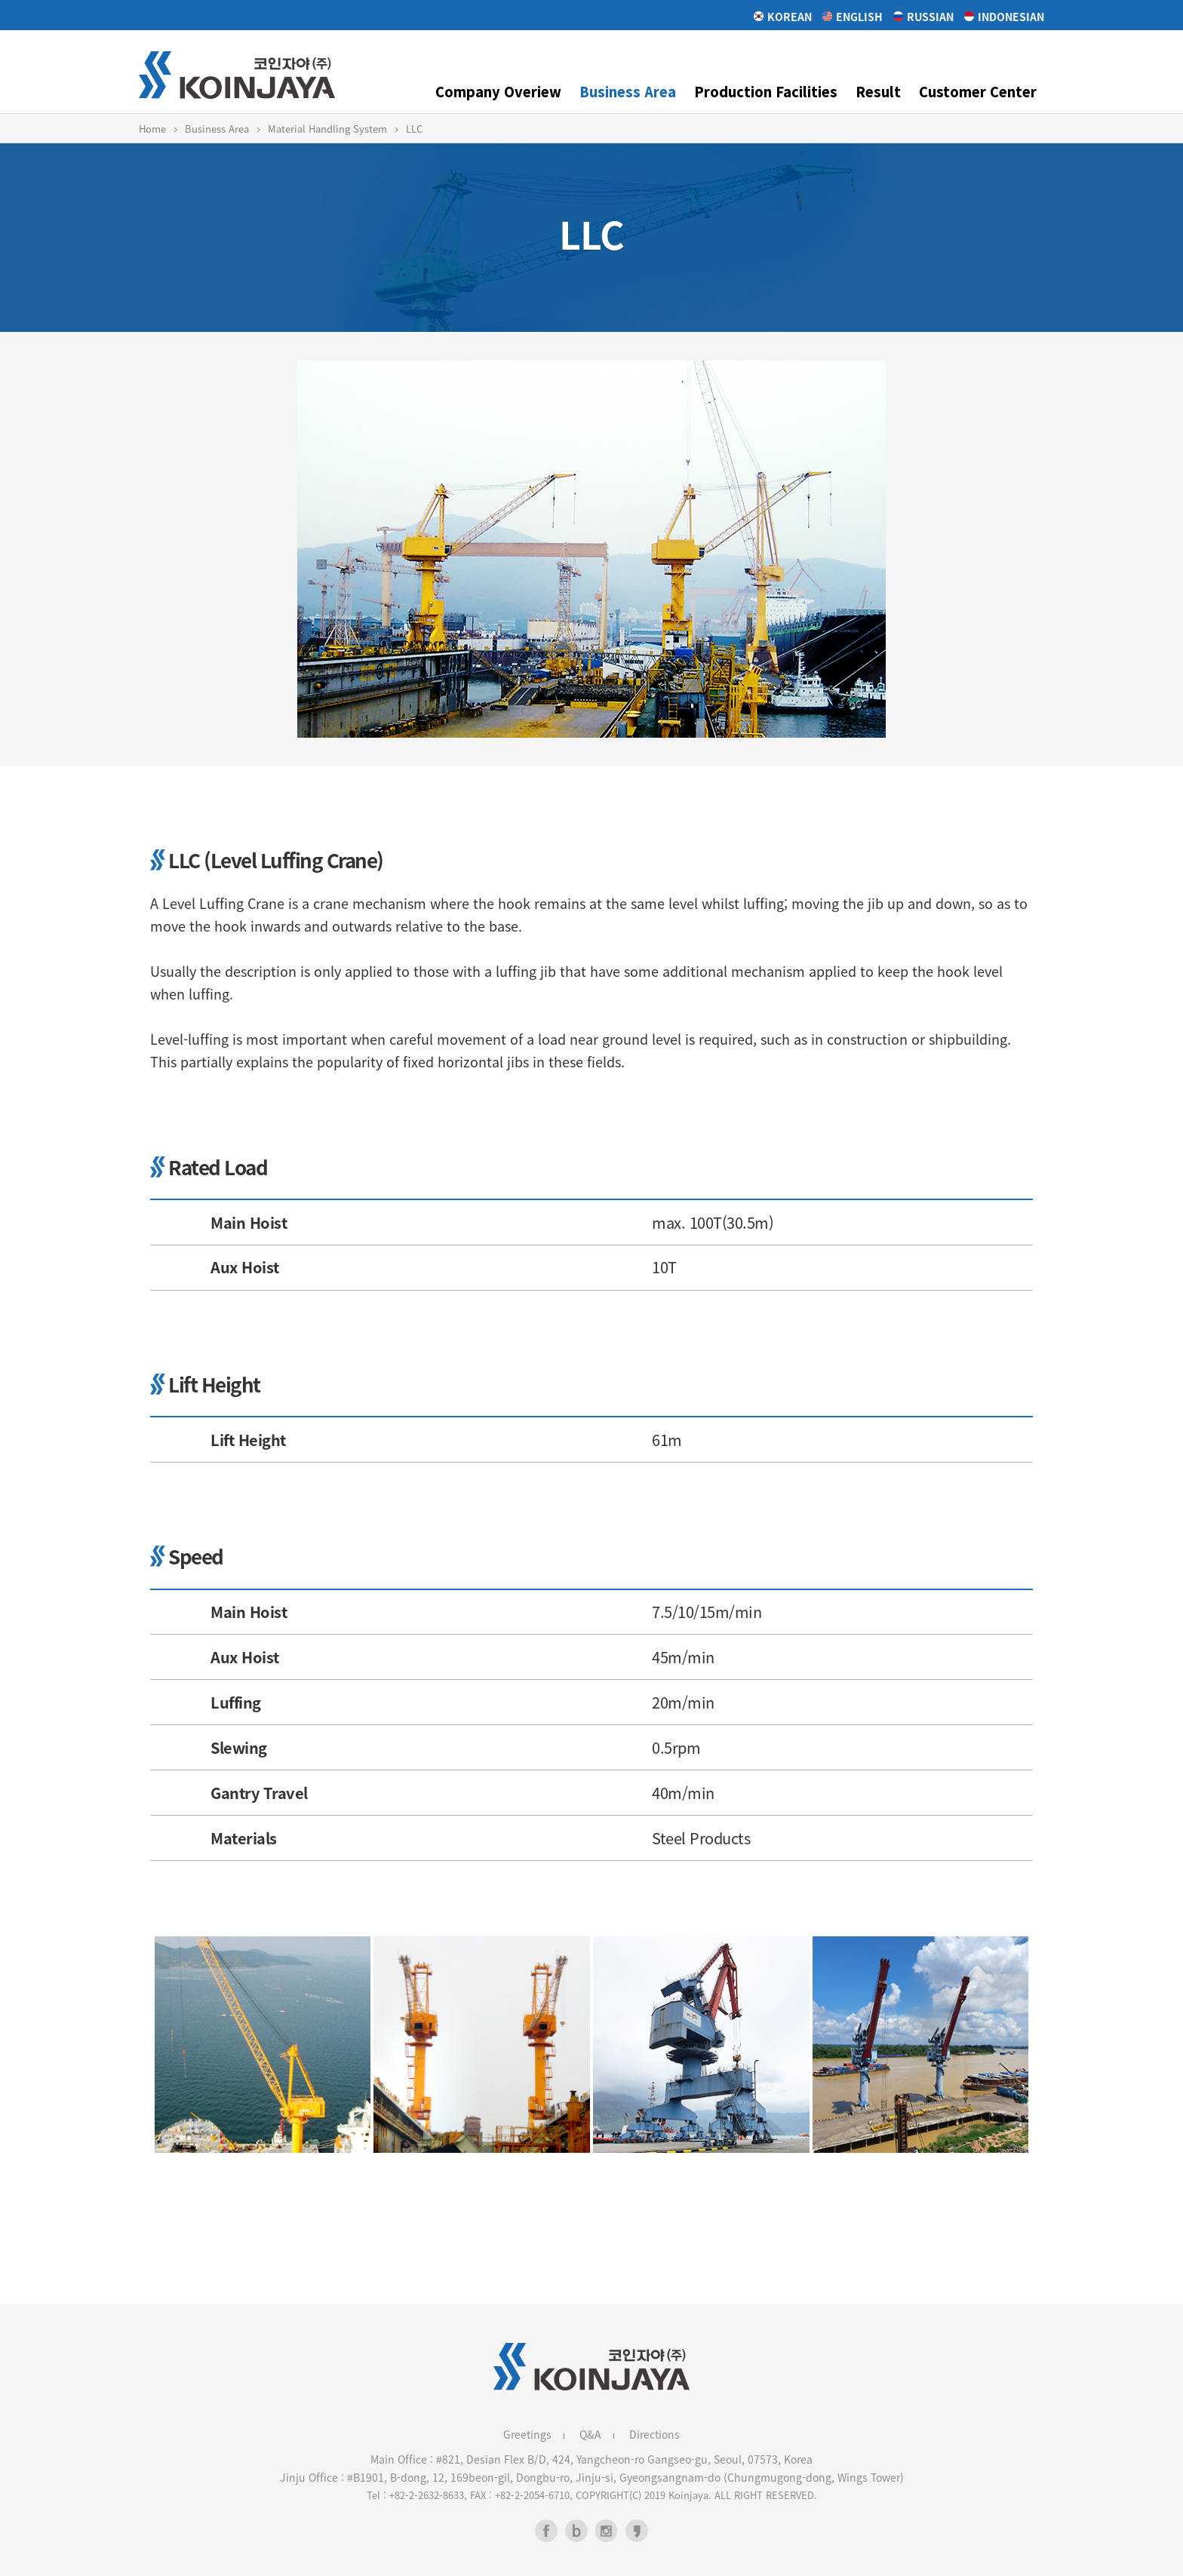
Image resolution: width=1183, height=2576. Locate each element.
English (852, 16)
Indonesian (1004, 16)
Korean (783, 16)
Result (878, 91)
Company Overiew (498, 91)
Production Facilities (765, 91)
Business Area (627, 91)
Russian (923, 16)
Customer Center (978, 91)
